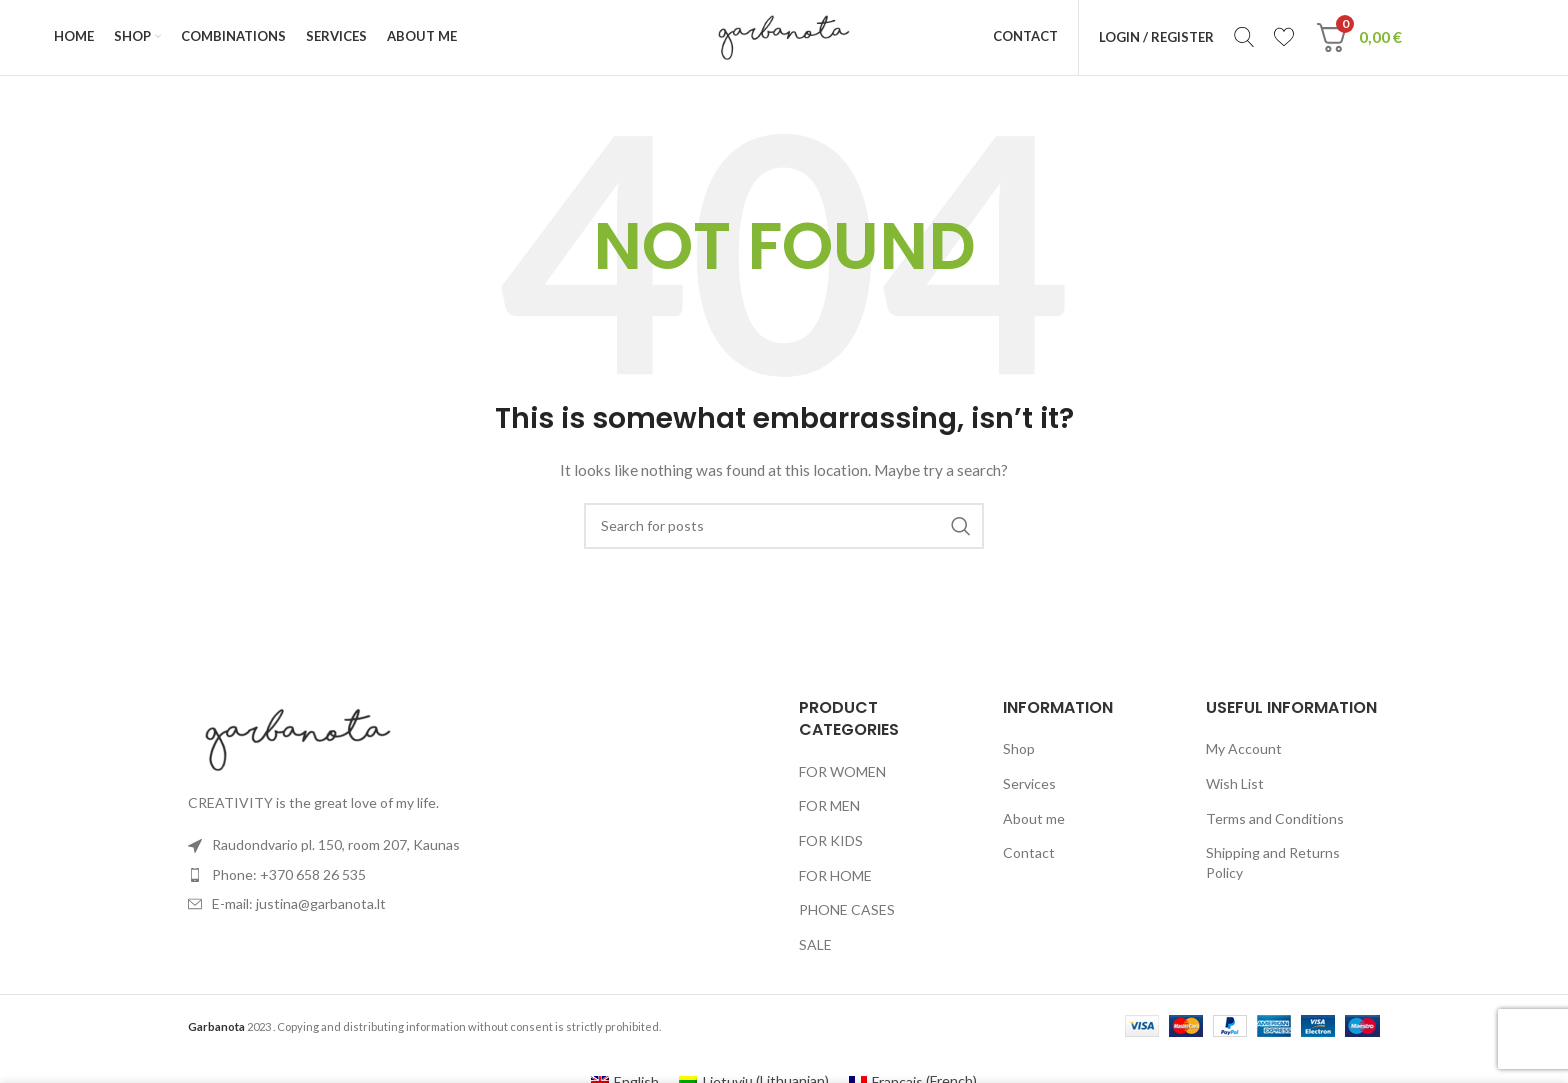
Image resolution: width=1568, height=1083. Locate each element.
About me (1034, 823)
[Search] (1248, 40)
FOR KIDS (831, 845)
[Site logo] (783, 38)
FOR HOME (835, 880)
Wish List (1235, 788)
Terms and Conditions (1275, 823)
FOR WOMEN (842, 776)
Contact (1029, 858)
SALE (815, 949)
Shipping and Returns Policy (1273, 868)
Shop (1019, 754)
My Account (1244, 754)
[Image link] (298, 743)
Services (1029, 788)
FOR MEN (829, 811)
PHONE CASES (847, 915)
